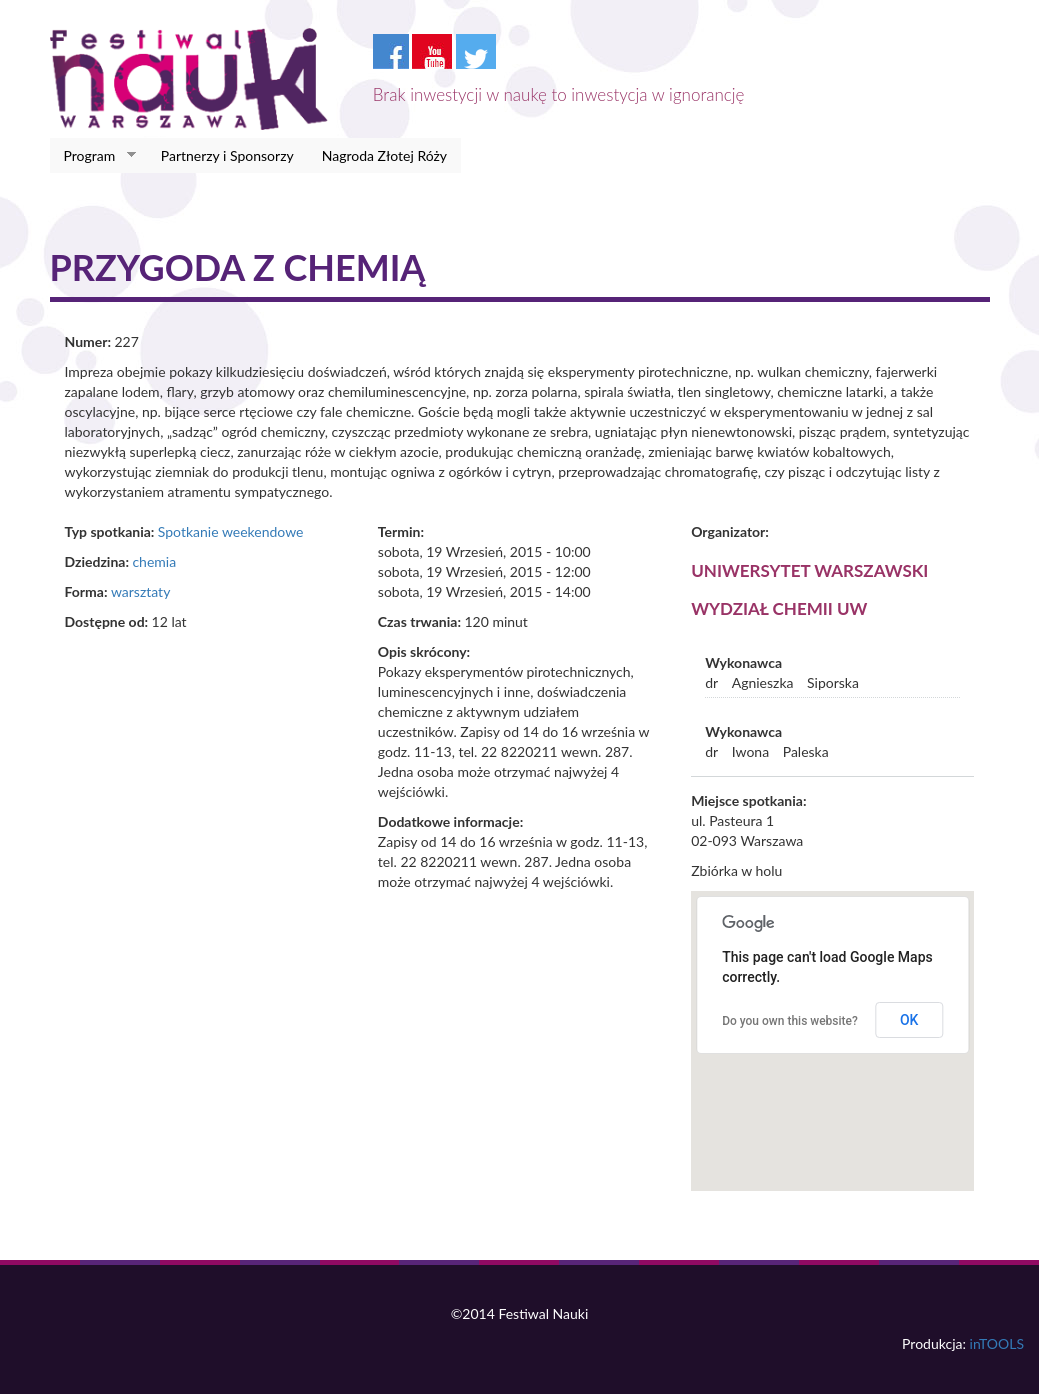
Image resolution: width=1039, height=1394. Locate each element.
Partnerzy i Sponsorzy (227, 155)
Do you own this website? (790, 1021)
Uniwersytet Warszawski (809, 570)
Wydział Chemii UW (779, 608)
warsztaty (140, 591)
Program (93, 156)
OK (909, 1020)
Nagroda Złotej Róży (384, 155)
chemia (154, 561)
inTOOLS (997, 1343)
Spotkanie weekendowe (231, 531)
